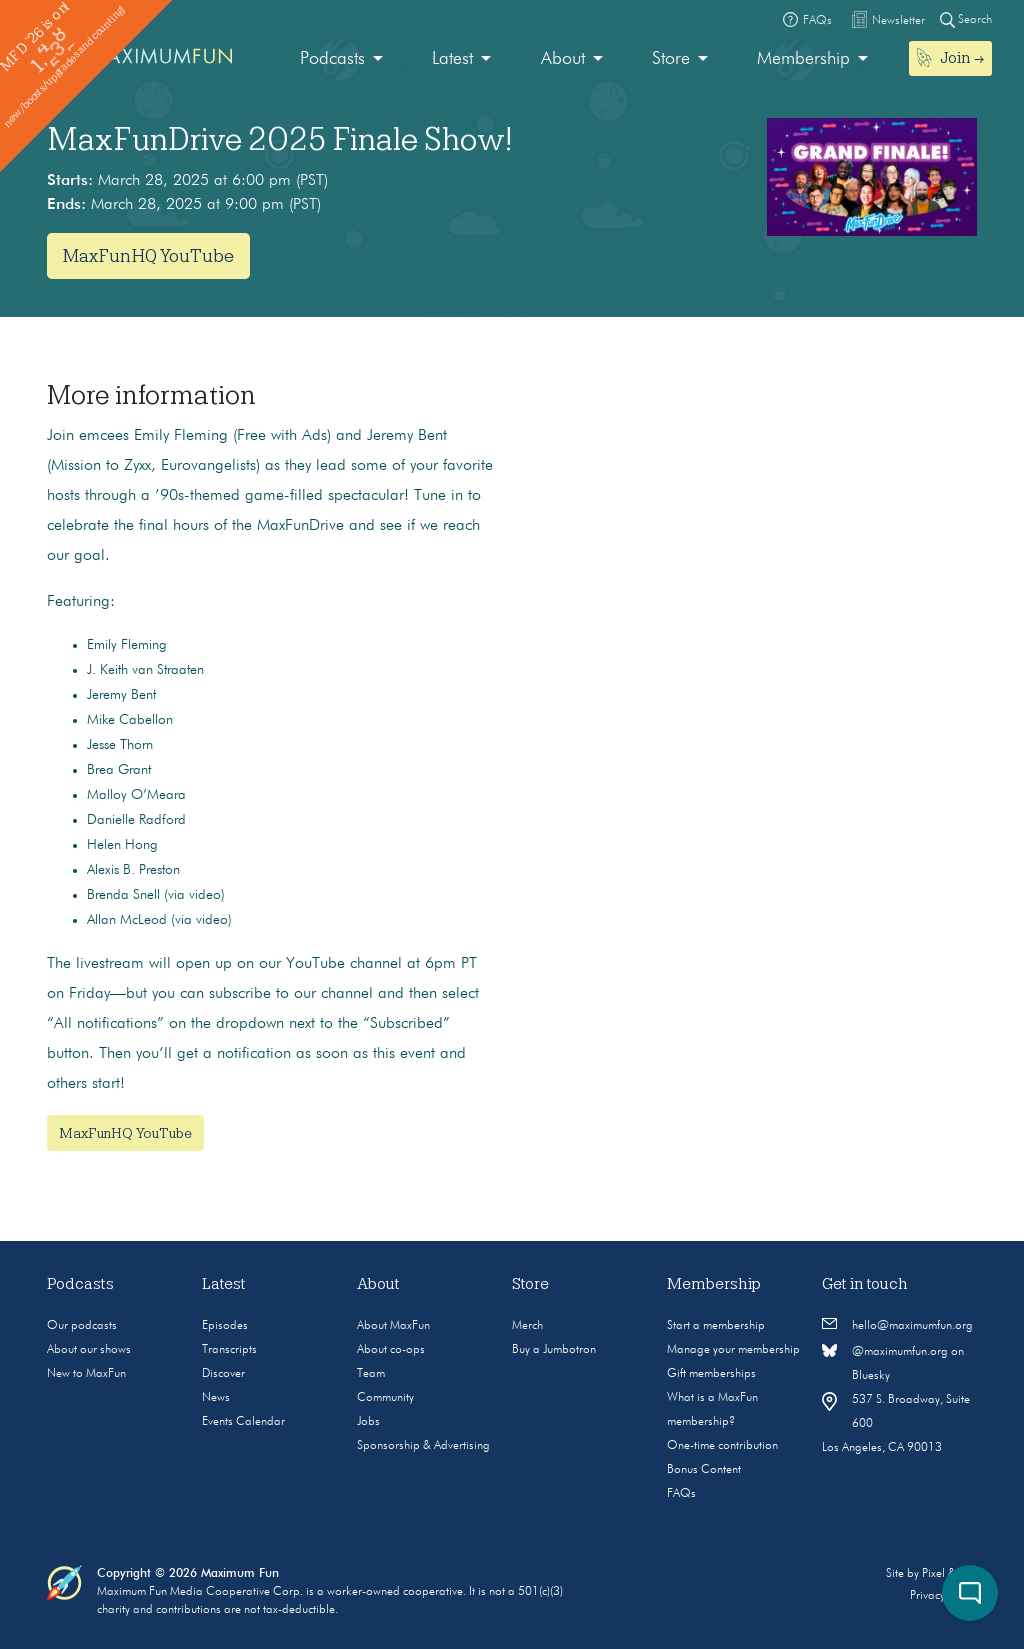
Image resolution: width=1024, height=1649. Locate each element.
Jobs (368, 1422)
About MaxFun (393, 1326)
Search (966, 19)
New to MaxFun (86, 1374)
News (216, 1398)
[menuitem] (341, 59)
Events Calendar (243, 1422)
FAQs (681, 1494)
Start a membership (716, 1326)
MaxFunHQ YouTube (148, 256)
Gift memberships (711, 1374)
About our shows (89, 1350)
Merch (527, 1326)
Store (671, 59)
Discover (223, 1374)
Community (385, 1398)
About (563, 59)
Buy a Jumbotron (554, 1350)
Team (371, 1374)
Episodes (225, 1326)
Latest (452, 59)
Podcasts (332, 59)
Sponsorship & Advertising (423, 1446)
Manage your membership (733, 1350)
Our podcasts (82, 1326)
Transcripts (229, 1350)
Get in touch (865, 1284)
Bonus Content (704, 1470)
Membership (803, 59)
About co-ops (391, 1350)
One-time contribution (722, 1446)
